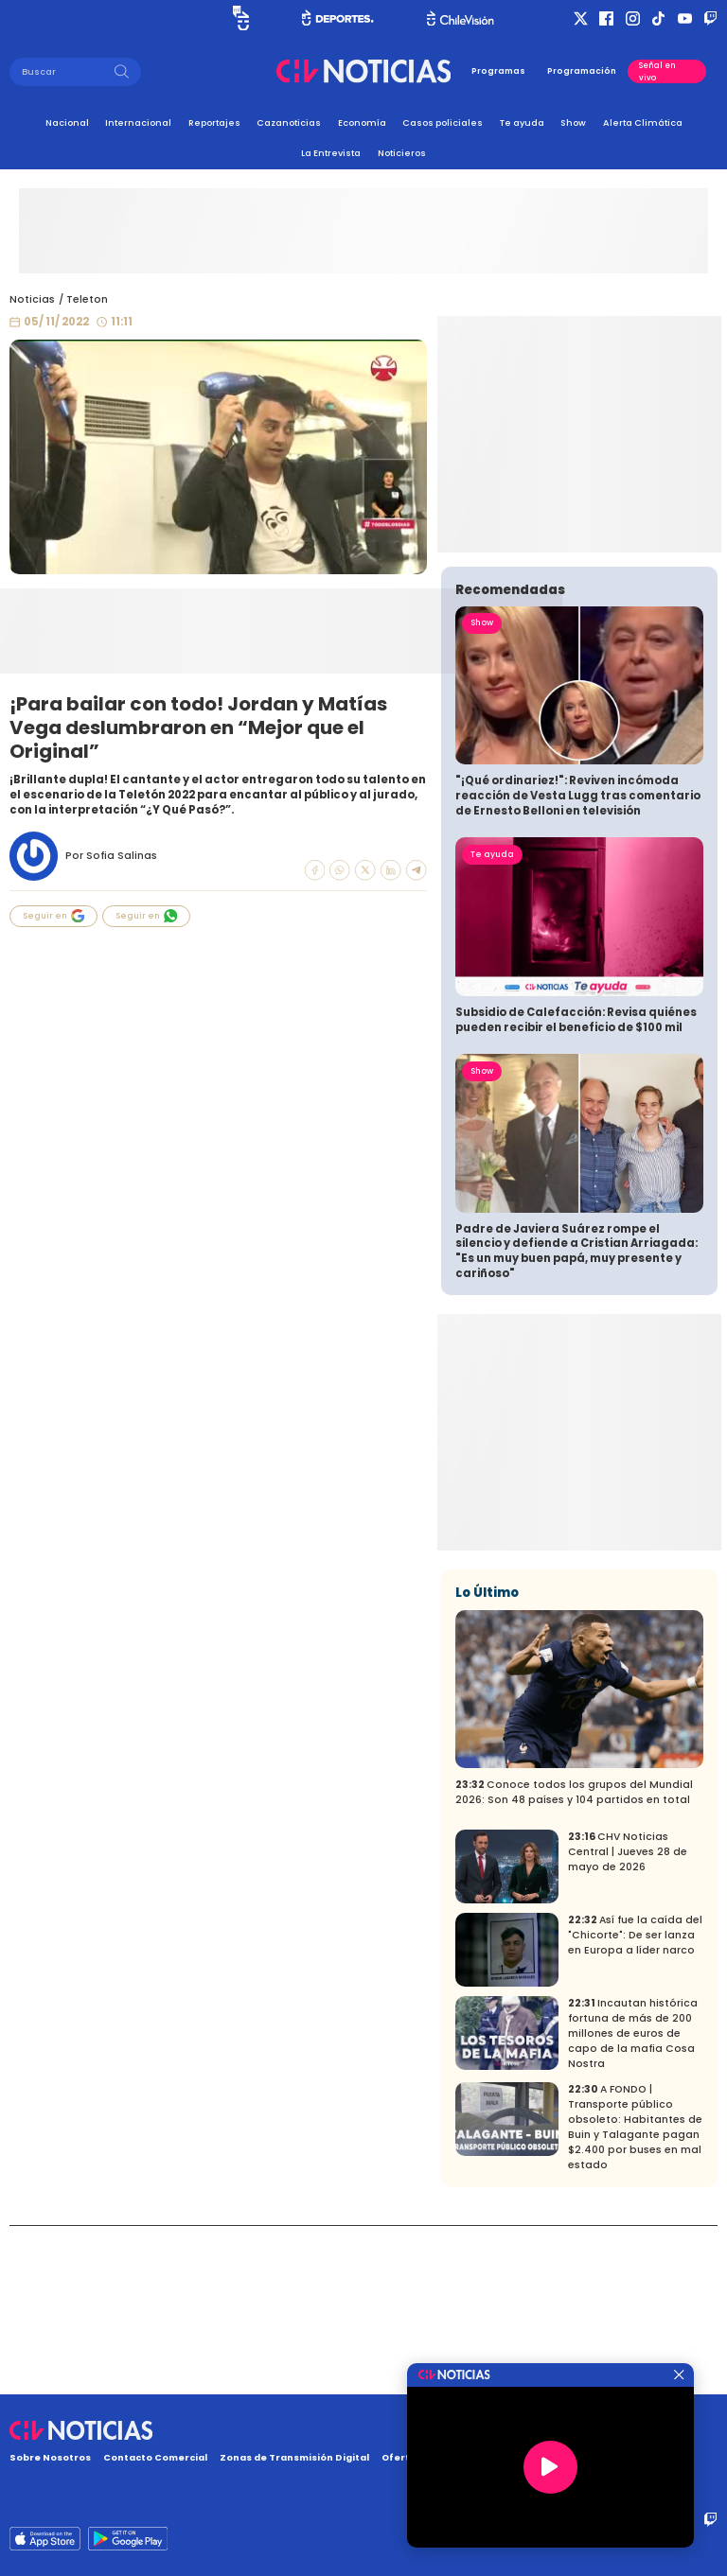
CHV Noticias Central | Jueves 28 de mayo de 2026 (627, 2020)
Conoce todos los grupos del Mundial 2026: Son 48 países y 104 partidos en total (574, 1960)
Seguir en (54, 915)
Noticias (32, 299)
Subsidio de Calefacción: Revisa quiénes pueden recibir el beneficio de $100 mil (576, 1188)
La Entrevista (331, 153)
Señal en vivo (657, 71)
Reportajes (214, 122)
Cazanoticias (289, 122)
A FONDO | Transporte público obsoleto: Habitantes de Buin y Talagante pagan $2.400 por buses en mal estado (635, 2295)
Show (573, 122)
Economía (362, 122)
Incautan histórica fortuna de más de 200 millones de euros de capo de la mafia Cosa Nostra (633, 2201)
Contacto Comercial (155, 2457)
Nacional (67, 122)
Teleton (87, 299)
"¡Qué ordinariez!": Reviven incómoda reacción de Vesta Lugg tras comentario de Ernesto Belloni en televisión (577, 963)
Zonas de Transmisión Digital (294, 2457)
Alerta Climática (643, 122)
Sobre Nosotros (50, 2457)
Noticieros (402, 153)
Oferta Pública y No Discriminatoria (471, 2457)
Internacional (138, 122)
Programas (498, 71)
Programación (581, 71)
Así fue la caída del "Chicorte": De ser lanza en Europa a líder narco (635, 2103)
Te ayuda (522, 122)
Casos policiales (442, 122)
